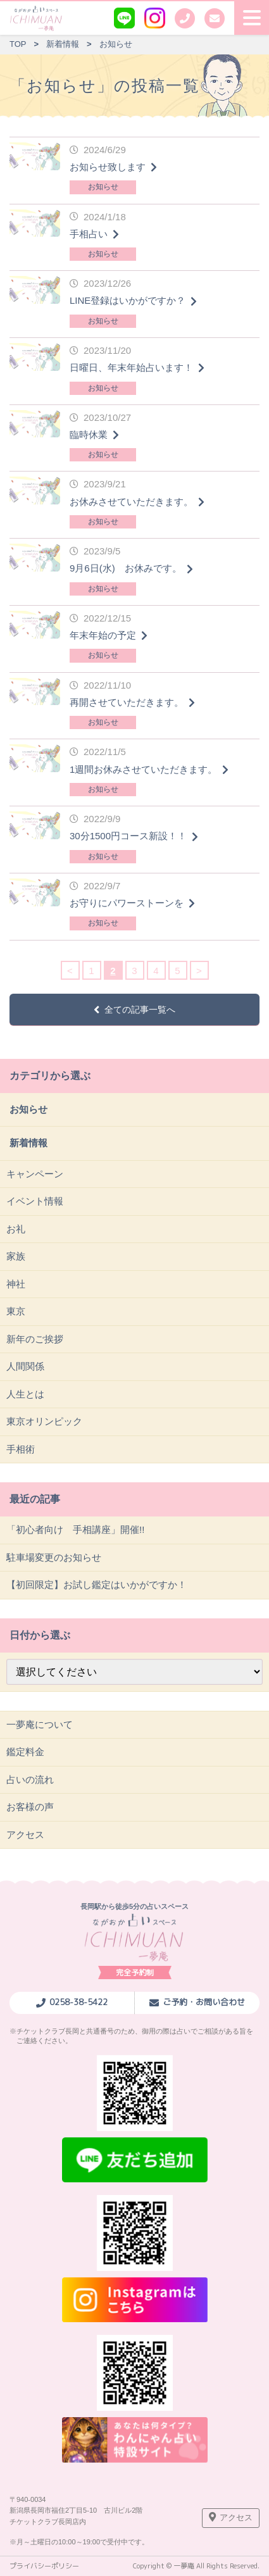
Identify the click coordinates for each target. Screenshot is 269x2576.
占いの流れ (30, 1779)
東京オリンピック (44, 1421)
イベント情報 (34, 1201)
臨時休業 (89, 434)
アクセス (25, 1834)
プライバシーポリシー (44, 2566)
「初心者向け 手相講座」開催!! (75, 1529)
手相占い (89, 233)
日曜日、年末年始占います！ (131, 367)
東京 (15, 1311)
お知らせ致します (108, 166)
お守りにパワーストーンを (127, 902)
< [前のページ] (70, 970)
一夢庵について (39, 1724)
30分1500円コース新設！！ (128, 835)
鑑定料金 (25, 1751)
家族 (15, 1256)
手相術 (20, 1449)
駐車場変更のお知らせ (53, 1557)
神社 (15, 1284)
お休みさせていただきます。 (131, 501)
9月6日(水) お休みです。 (126, 568)
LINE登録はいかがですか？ (127, 300)
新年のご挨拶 (34, 1339)
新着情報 (28, 1142)
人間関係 (25, 1366)
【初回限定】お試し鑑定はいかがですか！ (96, 1584)
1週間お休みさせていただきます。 (143, 769)
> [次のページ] (199, 970)
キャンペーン (34, 1173)
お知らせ (103, 186)
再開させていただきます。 (127, 702)
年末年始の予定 (103, 635)
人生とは (25, 1394)
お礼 (15, 1228)
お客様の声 (30, 1806)
